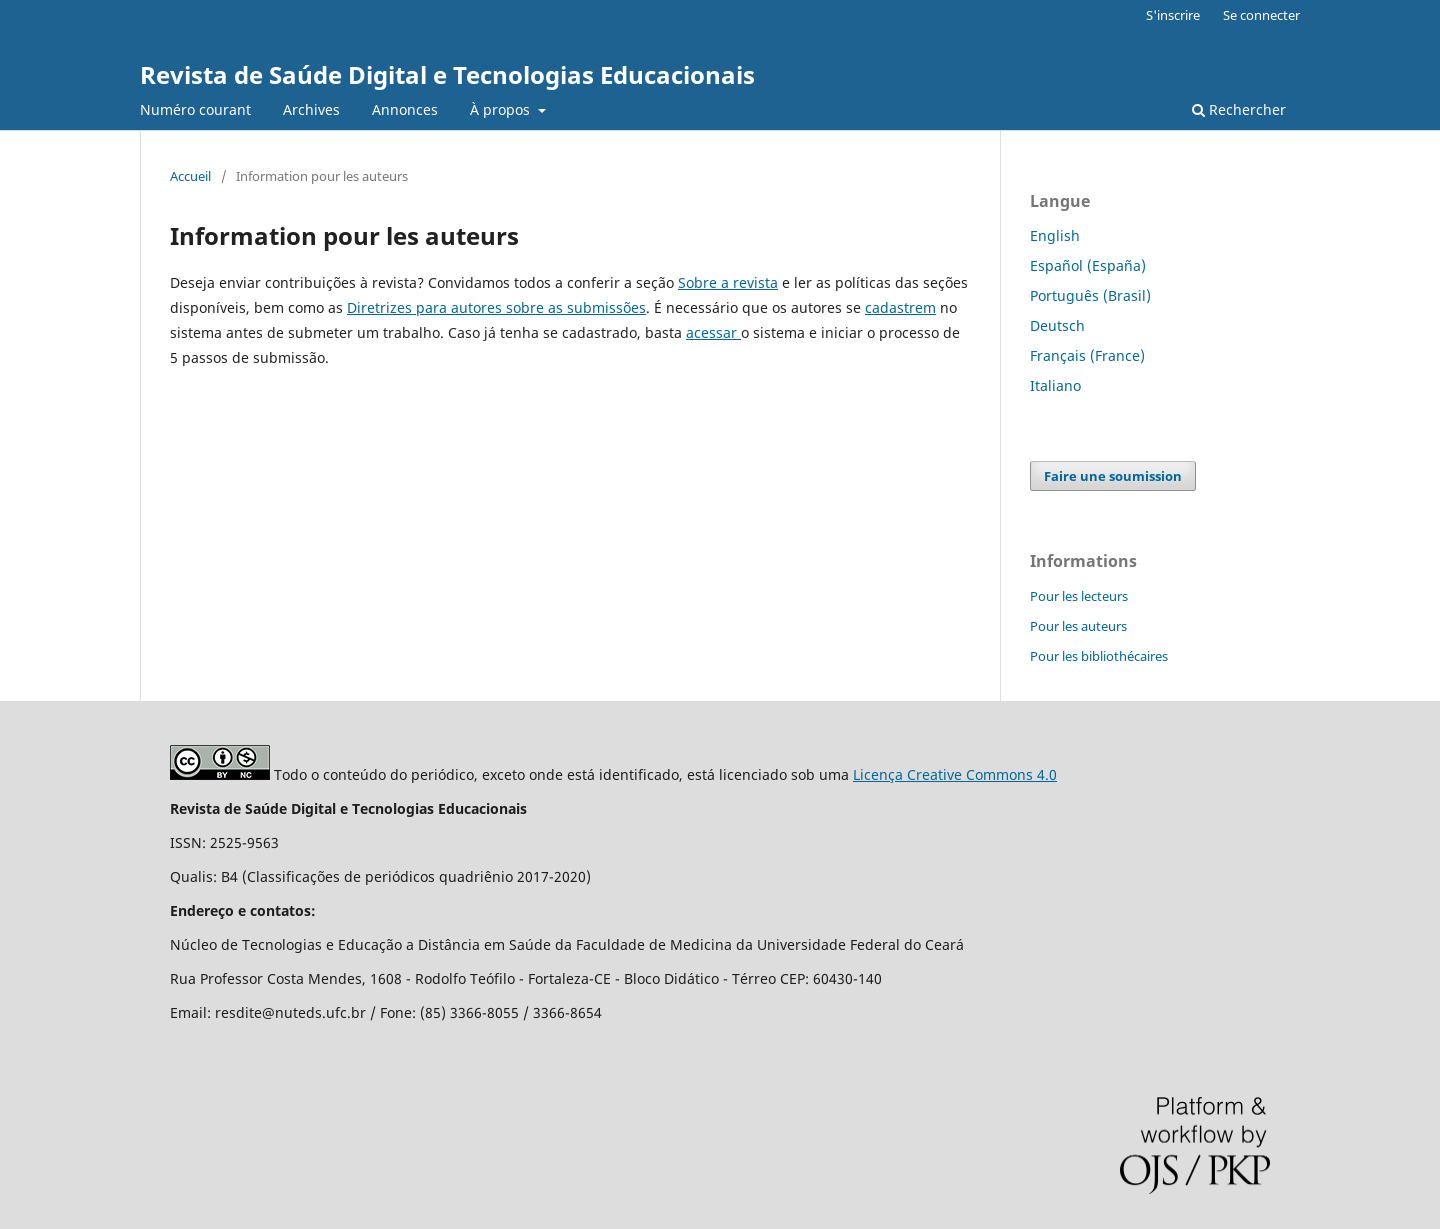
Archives (311, 109)
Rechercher (1239, 109)
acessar (713, 332)
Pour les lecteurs (1079, 596)
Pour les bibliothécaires (1099, 656)
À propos (502, 109)
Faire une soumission (1113, 476)
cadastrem (900, 307)
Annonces (405, 109)
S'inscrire (1173, 15)
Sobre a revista (728, 282)
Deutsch (1057, 325)
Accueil (190, 176)
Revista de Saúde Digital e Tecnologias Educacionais (447, 74)
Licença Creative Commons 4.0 (955, 774)
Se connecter (1261, 15)
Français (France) (1087, 355)
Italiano (1055, 385)
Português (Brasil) (1090, 295)
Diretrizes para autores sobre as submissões (496, 307)
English (1055, 235)
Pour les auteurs (1078, 626)
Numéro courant (195, 109)
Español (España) (1088, 265)
